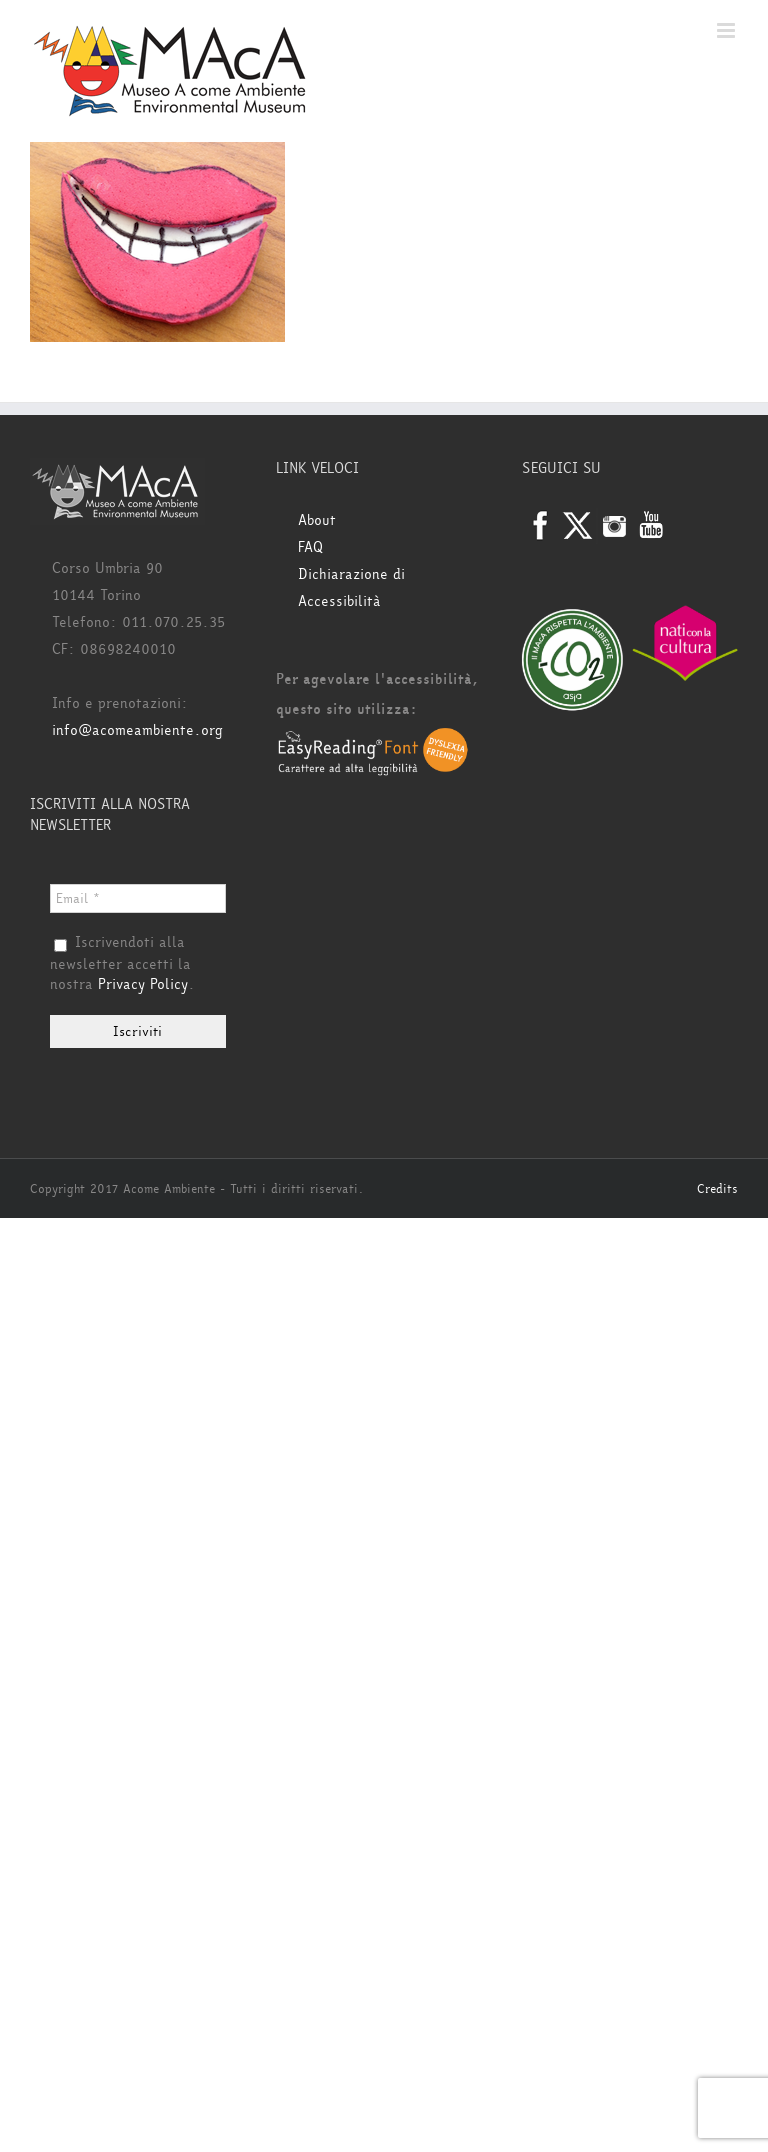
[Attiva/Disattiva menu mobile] (727, 30)
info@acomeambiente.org (137, 730)
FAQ (310, 547)
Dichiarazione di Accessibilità (351, 588)
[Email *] (138, 898)
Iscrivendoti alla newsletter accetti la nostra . (122, 964)
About (317, 520)
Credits (717, 1189)
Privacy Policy (143, 984)
